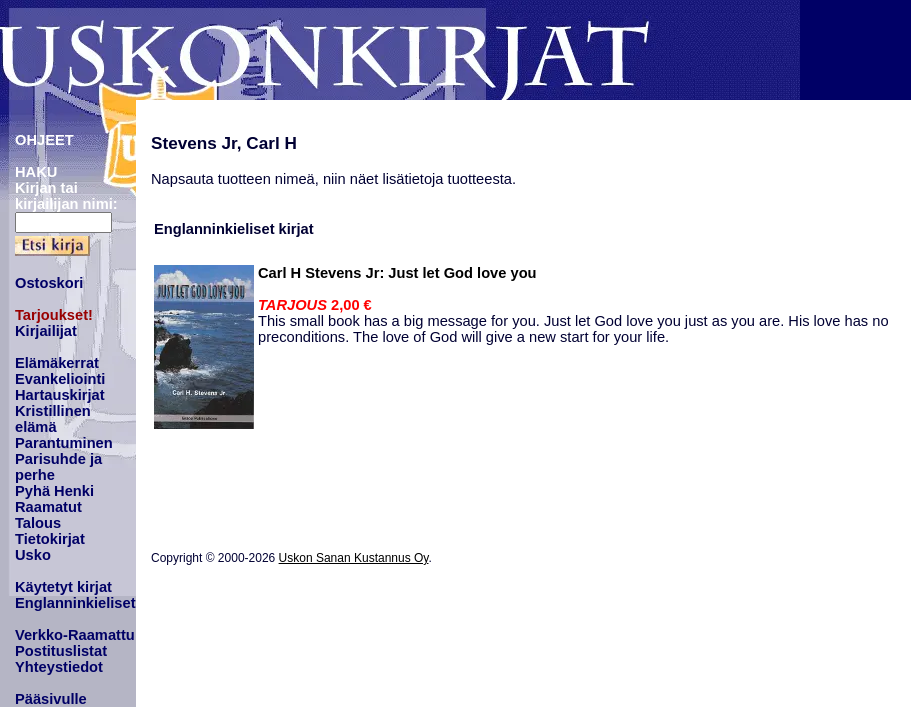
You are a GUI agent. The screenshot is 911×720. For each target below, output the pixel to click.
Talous (38, 523)
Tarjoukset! (54, 315)
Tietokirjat (50, 539)
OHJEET (44, 140)
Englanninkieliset (75, 603)
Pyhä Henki (54, 491)
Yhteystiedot (59, 667)
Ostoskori (49, 283)
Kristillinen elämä (53, 419)
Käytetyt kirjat (63, 587)
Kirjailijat (46, 331)
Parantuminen (64, 443)
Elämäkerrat (57, 363)
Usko (33, 555)
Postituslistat (61, 651)
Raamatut (48, 507)
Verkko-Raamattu (75, 635)
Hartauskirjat (60, 395)
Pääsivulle (51, 699)
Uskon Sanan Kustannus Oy (354, 558)
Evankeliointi (60, 379)
